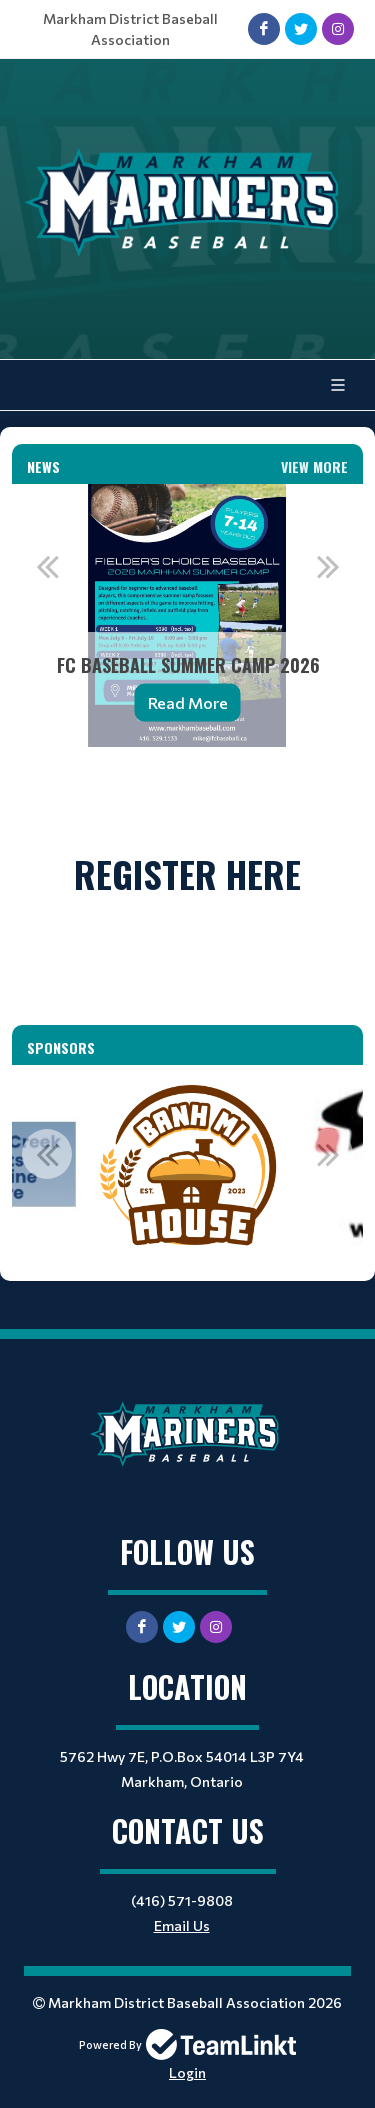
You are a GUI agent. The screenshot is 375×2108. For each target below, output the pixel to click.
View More (314, 466)
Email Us (182, 1925)
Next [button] (328, 566)
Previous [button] (47, 566)
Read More (188, 702)
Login (187, 2072)
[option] (187, 615)
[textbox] (187, 790)
